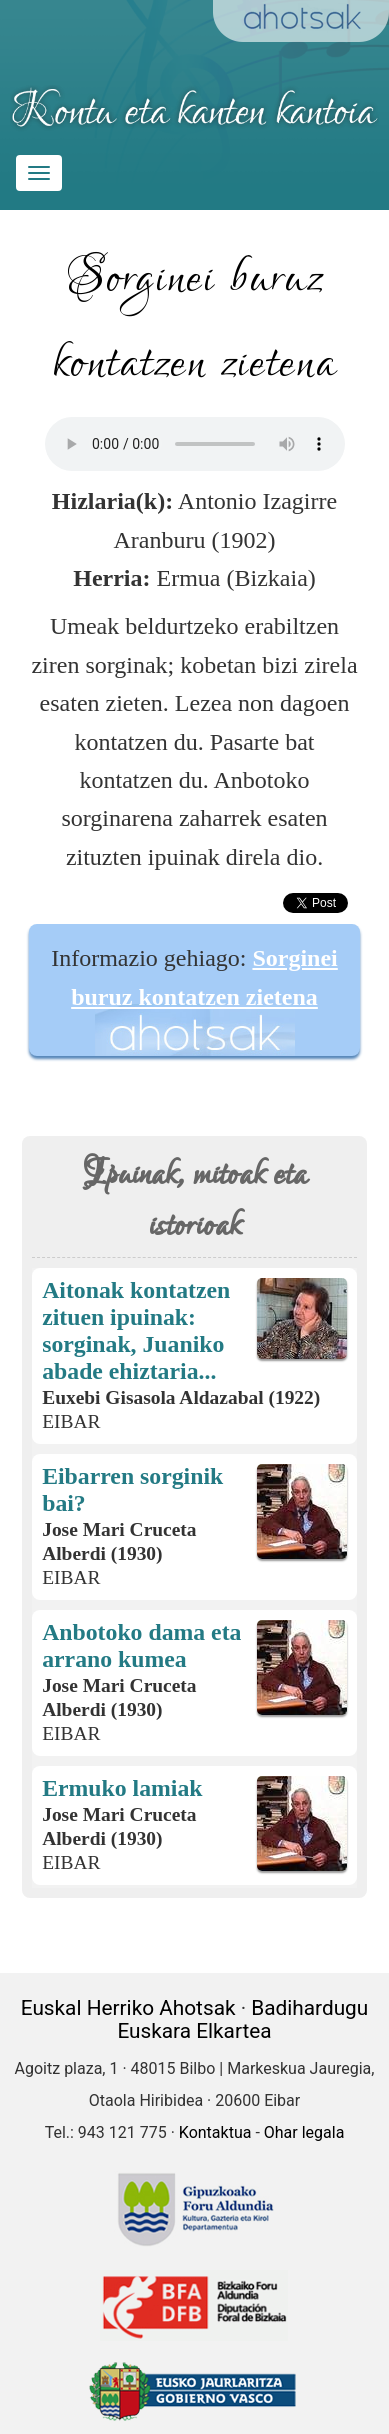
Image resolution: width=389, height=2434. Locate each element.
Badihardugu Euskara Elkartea (242, 2019)
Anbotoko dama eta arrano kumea (141, 1645)
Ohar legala (304, 2132)
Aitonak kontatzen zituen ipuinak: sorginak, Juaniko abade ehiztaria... (136, 1330)
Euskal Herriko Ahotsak (128, 2008)
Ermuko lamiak (122, 1788)
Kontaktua (215, 2132)
